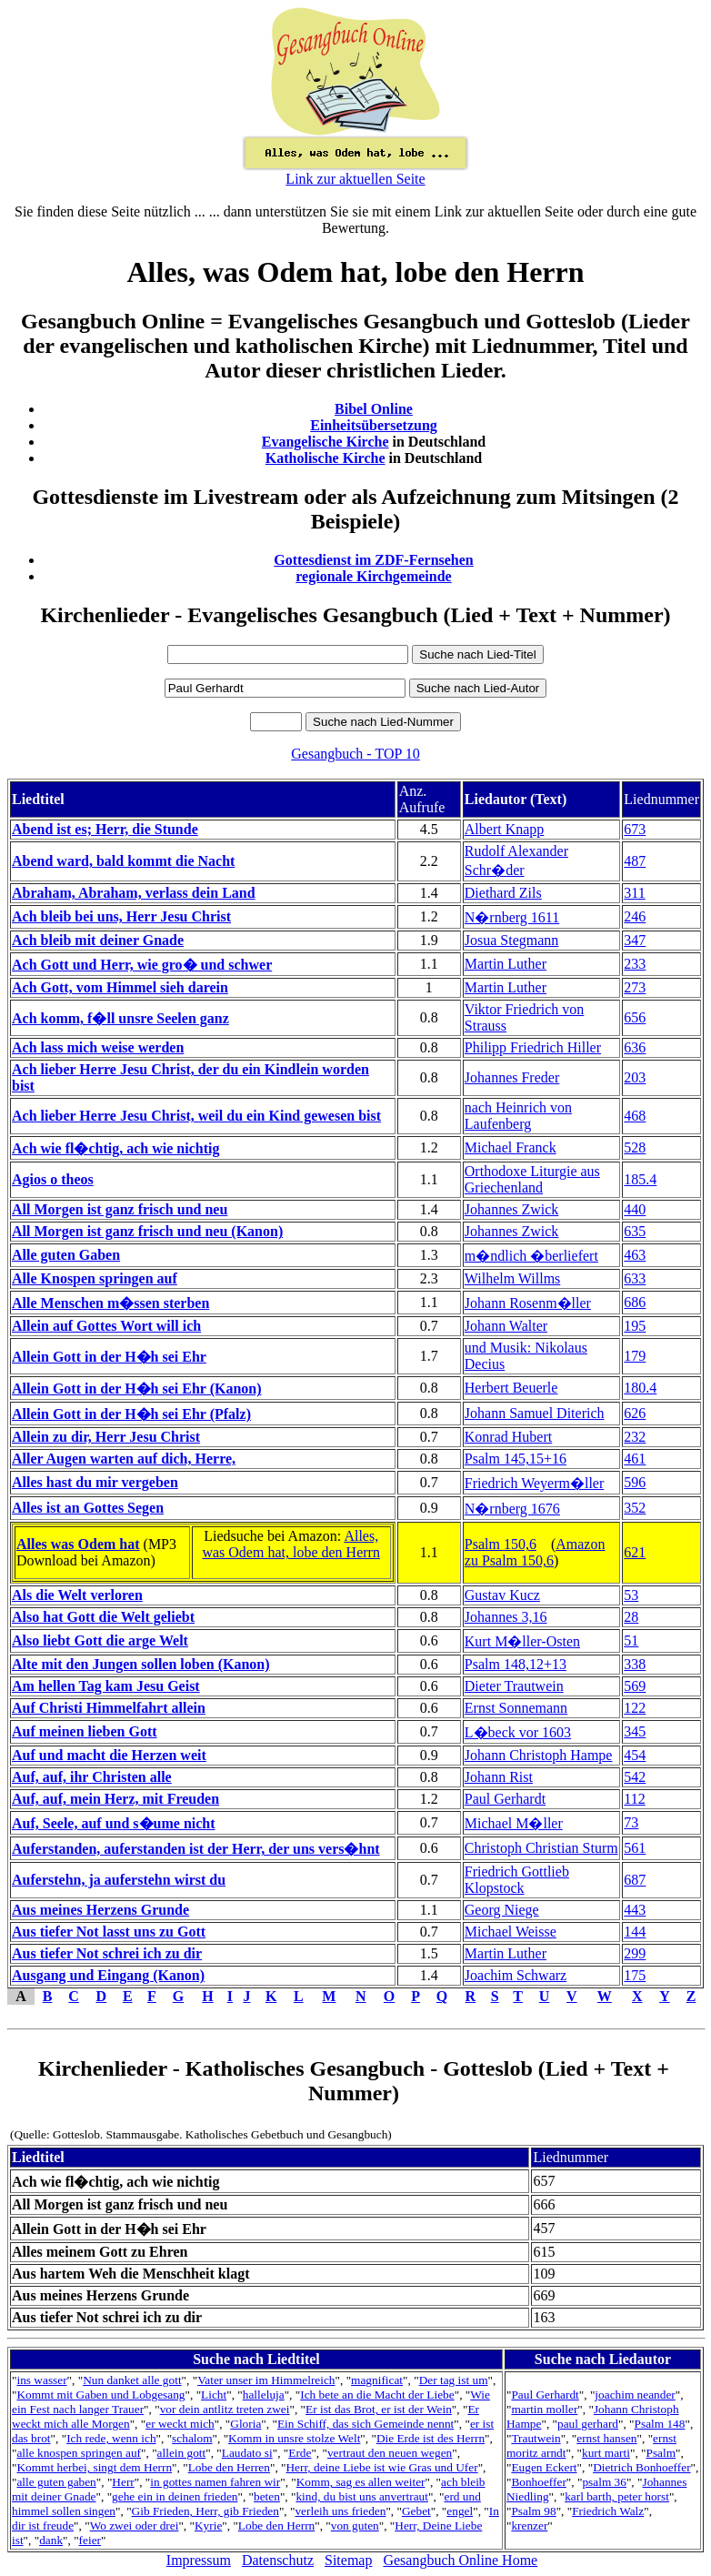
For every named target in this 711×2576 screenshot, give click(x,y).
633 (635, 1278)
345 (635, 1731)
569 (635, 1686)
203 (635, 1077)
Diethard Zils (503, 893)
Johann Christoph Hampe (539, 1755)
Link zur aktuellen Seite (355, 178)
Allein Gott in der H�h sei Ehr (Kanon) (137, 1388)
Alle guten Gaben (66, 1255)
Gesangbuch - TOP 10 (355, 753)
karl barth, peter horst (617, 2496)
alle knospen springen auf (78, 2453)
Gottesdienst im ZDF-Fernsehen (374, 560)
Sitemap (348, 2560)
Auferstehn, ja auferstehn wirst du (118, 1879)
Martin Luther (505, 963)
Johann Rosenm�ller (528, 1303)
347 (635, 940)
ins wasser (41, 2380)
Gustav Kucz (502, 1595)
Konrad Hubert (508, 1436)
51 (631, 1640)
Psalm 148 (660, 2423)
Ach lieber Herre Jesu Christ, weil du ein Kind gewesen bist (196, 1115)
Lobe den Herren (229, 2467)
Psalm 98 (533, 2511)
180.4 (640, 1387)
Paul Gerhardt (505, 1798)
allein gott (181, 2453)
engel (459, 2511)
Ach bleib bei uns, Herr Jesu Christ (121, 916)
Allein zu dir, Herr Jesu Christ (106, 1436)
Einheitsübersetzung (373, 425)
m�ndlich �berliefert (531, 1255)
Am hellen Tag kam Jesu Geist (106, 1686)
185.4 (640, 1179)
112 (634, 1798)
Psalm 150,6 (500, 1544)
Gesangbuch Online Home (460, 2560)
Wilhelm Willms (513, 1278)
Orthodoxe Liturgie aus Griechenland (532, 1179)
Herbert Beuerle (511, 1387)
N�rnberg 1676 (512, 1508)
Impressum (198, 2560)
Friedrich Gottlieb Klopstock (517, 1880)
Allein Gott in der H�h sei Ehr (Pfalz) (131, 1414)
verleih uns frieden (340, 2511)
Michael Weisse (510, 1931)
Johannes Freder (512, 1077)
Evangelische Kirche (325, 441)
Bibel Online (374, 409)
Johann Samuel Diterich (535, 1413)
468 (635, 1115)
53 (631, 1595)
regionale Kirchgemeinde (373, 576)
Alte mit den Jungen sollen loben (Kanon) (141, 1664)
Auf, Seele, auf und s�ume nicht (113, 1823)
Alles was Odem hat (78, 1544)
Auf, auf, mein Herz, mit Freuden (115, 1798)
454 (635, 1755)
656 (635, 1017)
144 (635, 1931)
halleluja (264, 2394)
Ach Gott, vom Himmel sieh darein (120, 987)
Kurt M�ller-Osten (522, 1641)
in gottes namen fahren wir (215, 2482)
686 (635, 1302)
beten (267, 2496)
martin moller (544, 2409)
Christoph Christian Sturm (541, 1848)
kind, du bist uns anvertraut (361, 2496)
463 (635, 1255)
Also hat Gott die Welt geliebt (103, 1617)
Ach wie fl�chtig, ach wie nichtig (115, 1148)
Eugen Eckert (543, 2467)
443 (635, 1909)
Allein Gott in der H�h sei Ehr (109, 1356)
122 (635, 1708)
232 (635, 1436)
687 (635, 1879)
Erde (299, 2453)
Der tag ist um (453, 2380)
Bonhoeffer (538, 2482)
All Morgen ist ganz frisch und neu (119, 1209)
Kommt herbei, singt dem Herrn (94, 2467)
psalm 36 (604, 2482)
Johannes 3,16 (506, 1617)
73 (631, 1822)
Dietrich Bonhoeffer (641, 2467)
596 (635, 1482)
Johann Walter (506, 1325)
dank (51, 2540)
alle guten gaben (55, 2482)
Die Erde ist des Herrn (430, 2438)
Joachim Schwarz (515, 1975)
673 (635, 829)
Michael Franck (510, 1147)
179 (635, 1355)
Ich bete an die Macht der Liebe (377, 2394)
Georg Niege (502, 1909)
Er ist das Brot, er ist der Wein (378, 2409)
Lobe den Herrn (276, 2525)
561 (635, 1848)
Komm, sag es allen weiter (361, 2482)
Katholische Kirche (325, 458)
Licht (213, 2394)
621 (635, 1552)
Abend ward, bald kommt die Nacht (123, 861)
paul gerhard (587, 2423)
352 (635, 1507)
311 (634, 893)
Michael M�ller (514, 1823)
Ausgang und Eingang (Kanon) (108, 1975)
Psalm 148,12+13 (515, 1664)
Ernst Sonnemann (516, 1708)
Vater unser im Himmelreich (266, 2380)
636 (635, 1047)
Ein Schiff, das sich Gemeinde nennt (365, 2423)
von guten (355, 2525)
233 (635, 963)
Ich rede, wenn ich (110, 2438)
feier (90, 2540)
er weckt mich (180, 2423)
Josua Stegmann (512, 940)
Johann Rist (499, 1777)
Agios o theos (53, 1179)
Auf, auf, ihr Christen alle (92, 1777)
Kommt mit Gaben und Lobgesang (100, 2394)
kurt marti (606, 2453)
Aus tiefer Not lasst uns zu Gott (108, 1931)
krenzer (529, 2525)
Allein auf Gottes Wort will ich (106, 1325)
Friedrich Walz (608, 2511)
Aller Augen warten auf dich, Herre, (123, 1458)
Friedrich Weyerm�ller (534, 1483)
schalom (192, 2438)
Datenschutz (278, 2560)
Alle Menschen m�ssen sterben (110, 1303)
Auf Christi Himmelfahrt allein (108, 1708)
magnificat (377, 2380)
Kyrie (208, 2525)
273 (635, 987)
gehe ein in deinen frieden (174, 2496)
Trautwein (535, 2438)
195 (635, 1325)
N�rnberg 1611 (512, 917)
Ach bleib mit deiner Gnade (98, 940)
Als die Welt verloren (77, 1595)
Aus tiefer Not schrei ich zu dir (107, 1953)
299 (635, 1953)
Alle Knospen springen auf (94, 1278)
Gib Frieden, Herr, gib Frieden (205, 2511)
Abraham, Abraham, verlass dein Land (133, 893)
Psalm (661, 2453)
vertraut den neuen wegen (389, 2453)
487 (635, 861)
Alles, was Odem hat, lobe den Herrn (291, 1544)
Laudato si (247, 2453)
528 (635, 1147)
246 (635, 916)
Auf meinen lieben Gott (84, 1731)
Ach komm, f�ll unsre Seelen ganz (120, 1018)
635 (635, 1231)
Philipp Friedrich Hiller (533, 1047)
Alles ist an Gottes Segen (88, 1507)
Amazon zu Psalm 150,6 (535, 1552)
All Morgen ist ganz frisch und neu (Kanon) (147, 1231)
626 (635, 1413)
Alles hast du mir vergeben (95, 1482)
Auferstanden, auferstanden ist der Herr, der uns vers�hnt (196, 1849)
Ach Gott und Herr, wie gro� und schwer (142, 964)
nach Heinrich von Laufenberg (518, 1116)
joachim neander (635, 2394)
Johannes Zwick (512, 1209)
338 (635, 1664)
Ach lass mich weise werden (98, 1047)
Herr (123, 2482)
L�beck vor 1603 (518, 1732)
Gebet (416, 2511)
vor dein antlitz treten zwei (225, 2409)
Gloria (245, 2423)
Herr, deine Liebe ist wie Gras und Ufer (381, 2467)
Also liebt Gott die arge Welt (100, 1640)
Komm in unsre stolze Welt (294, 2438)
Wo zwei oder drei (134, 2525)
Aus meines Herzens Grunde (100, 1909)
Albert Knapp (505, 829)
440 (635, 1209)
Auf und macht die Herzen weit (109, 1755)
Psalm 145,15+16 (515, 1458)
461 (635, 1458)
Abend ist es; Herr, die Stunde (105, 829)
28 (631, 1617)
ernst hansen (606, 2438)
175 (635, 1975)
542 (635, 1777)
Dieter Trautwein (514, 1686)
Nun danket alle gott (132, 2380)
